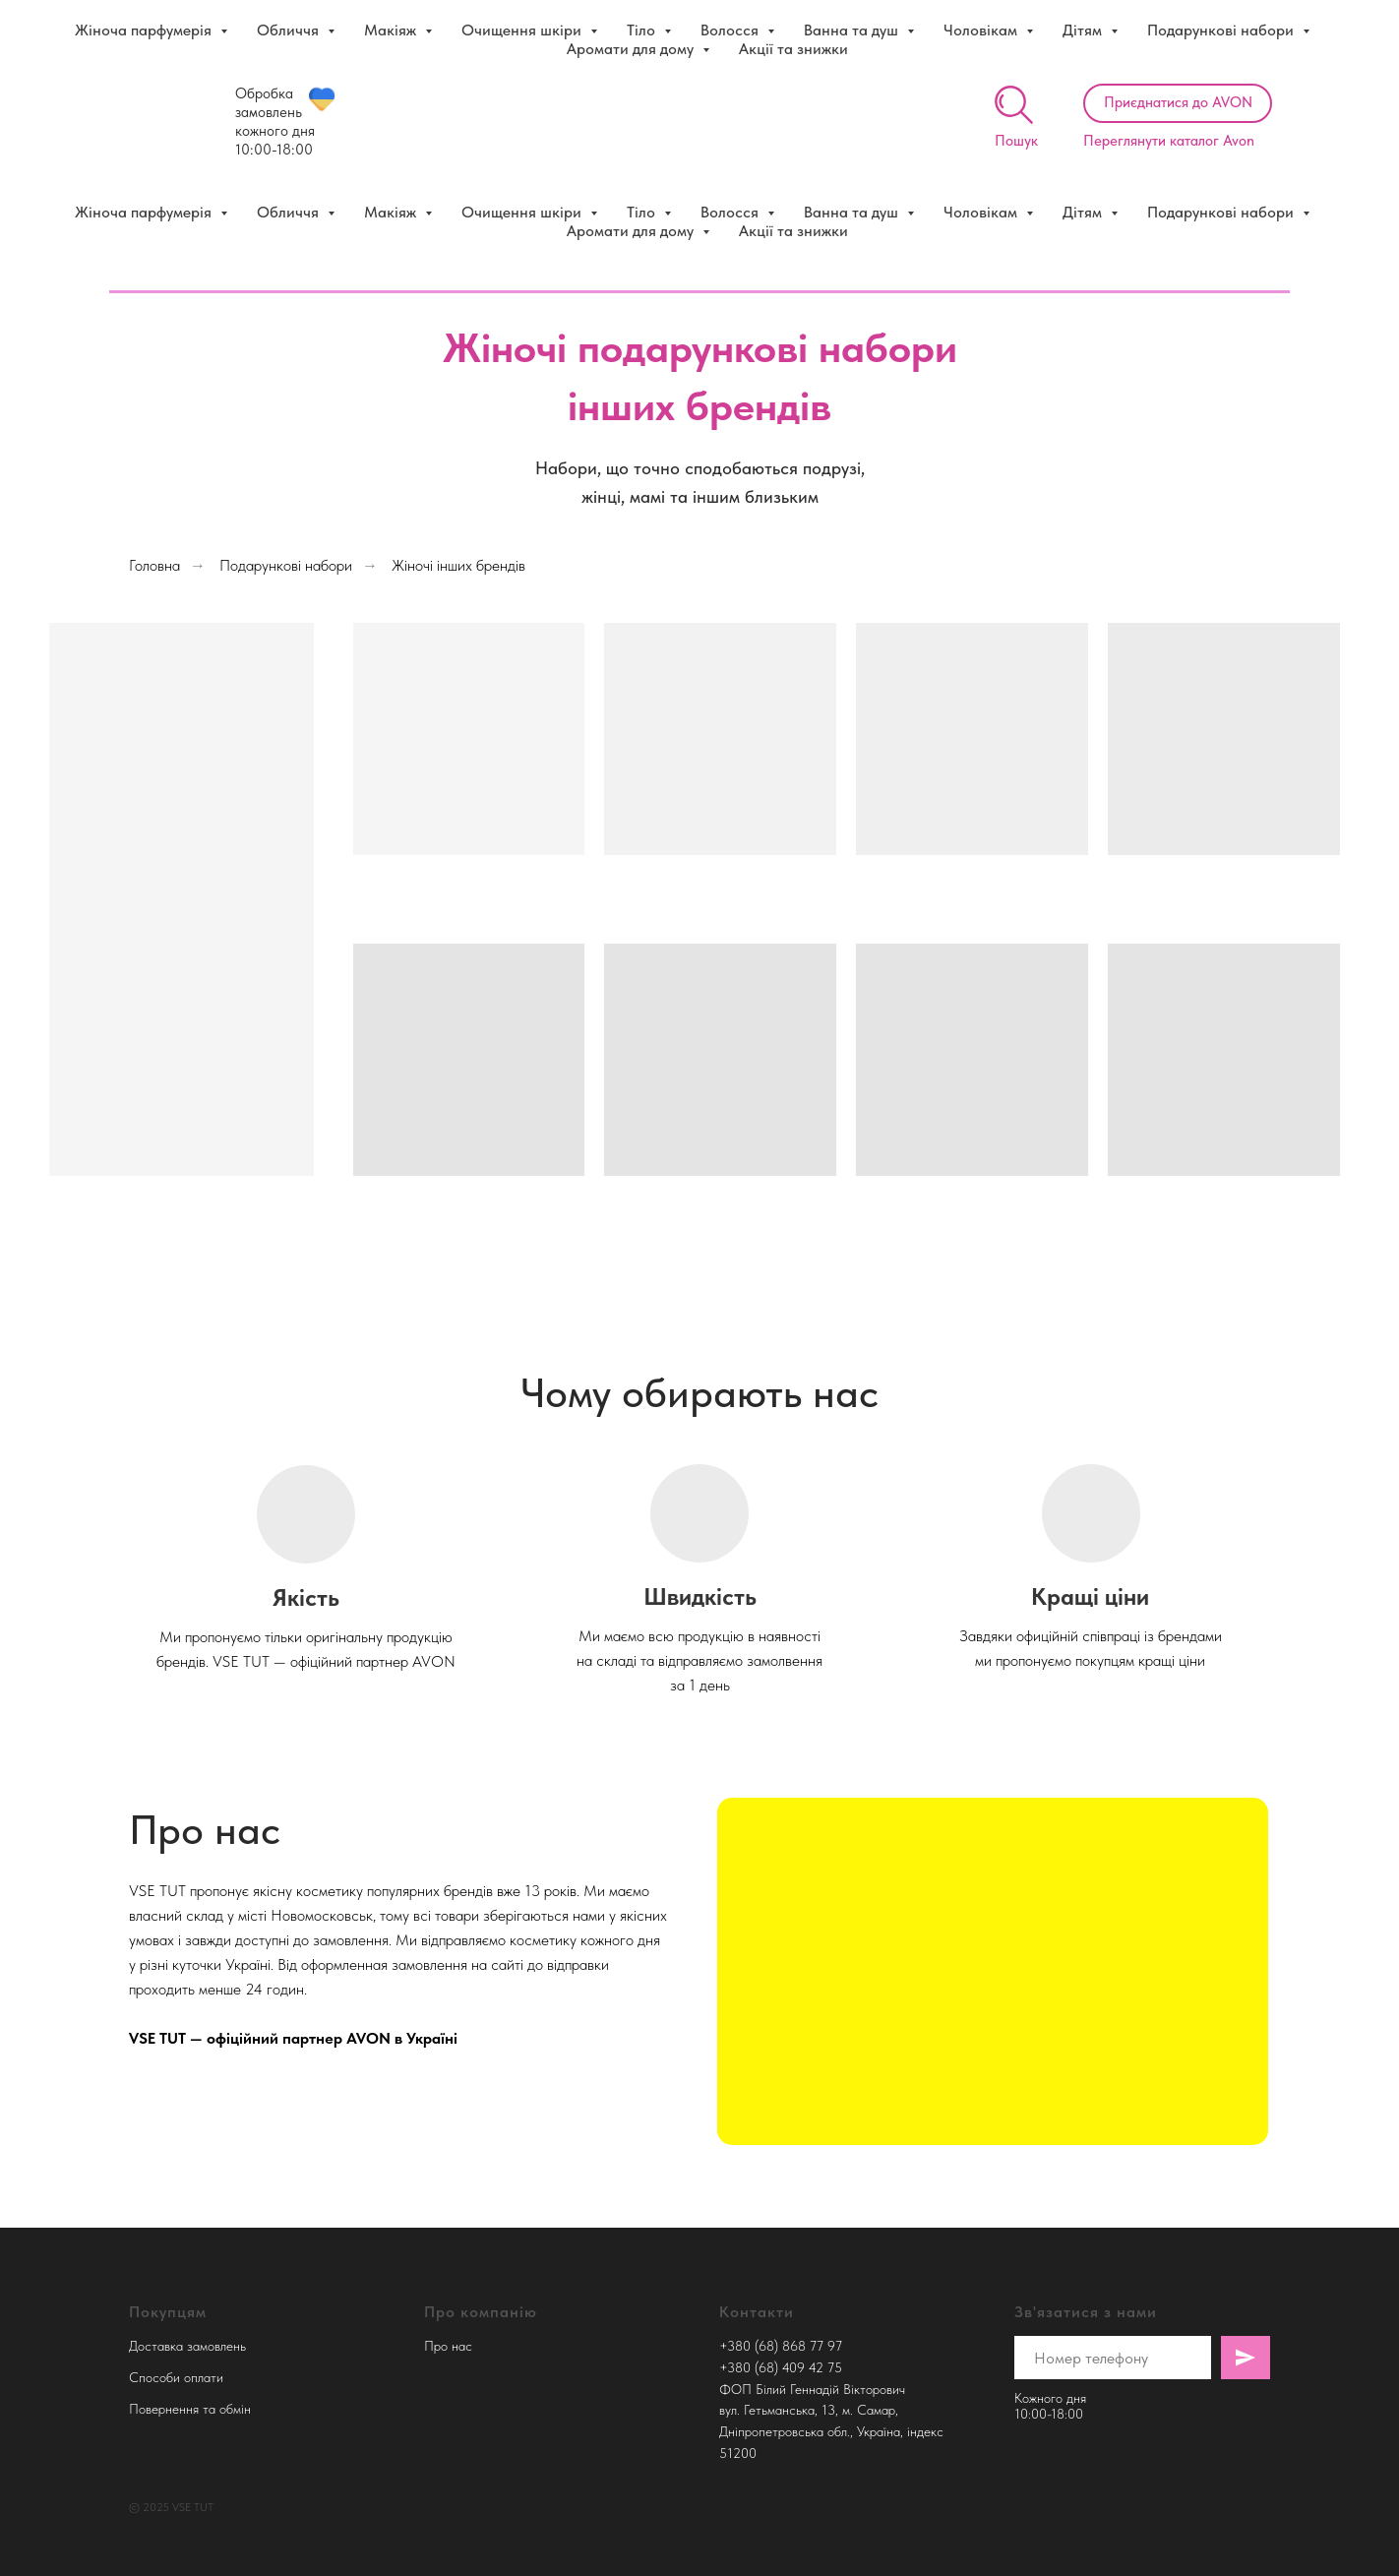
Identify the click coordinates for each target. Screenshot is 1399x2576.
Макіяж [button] (392, 212)
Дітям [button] (1084, 212)
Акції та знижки (793, 230)
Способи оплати (176, 2377)
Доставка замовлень (187, 2346)
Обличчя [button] (290, 212)
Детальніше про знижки (977, 19)
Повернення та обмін (190, 2409)
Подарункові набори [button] (1222, 212)
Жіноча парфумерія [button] (145, 212)
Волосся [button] (731, 212)
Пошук (1016, 141)
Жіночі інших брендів (458, 565)
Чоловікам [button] (982, 212)
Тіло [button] (643, 212)
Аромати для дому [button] (632, 230)
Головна (154, 565)
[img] (1014, 105)
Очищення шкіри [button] (523, 212)
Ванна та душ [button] (853, 212)
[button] (1177, 103)
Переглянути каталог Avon (1168, 141)
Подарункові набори (285, 565)
